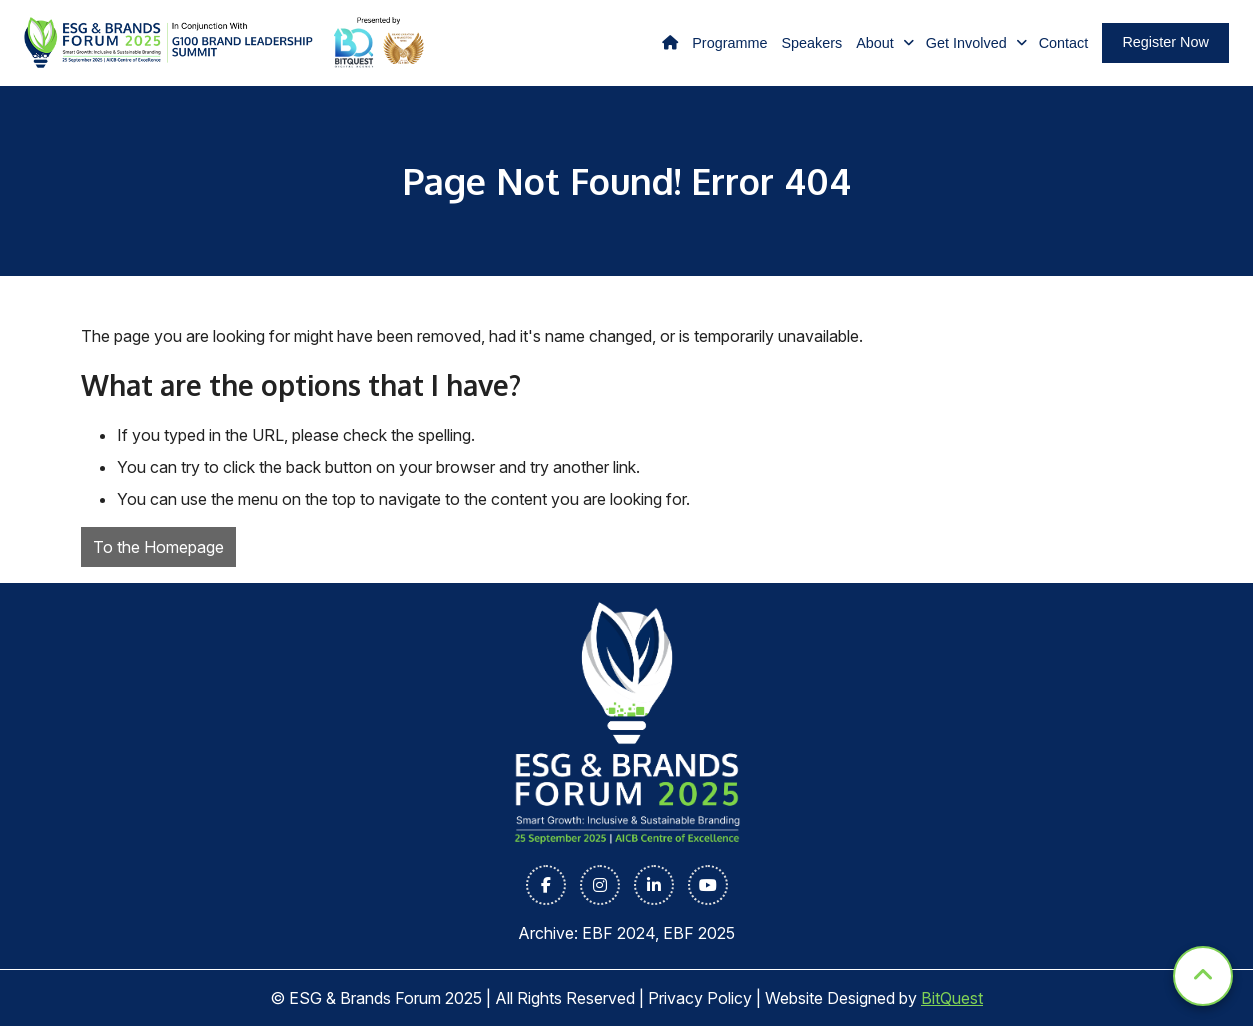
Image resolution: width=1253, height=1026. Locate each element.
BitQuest (952, 998)
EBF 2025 (699, 933)
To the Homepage (158, 547)
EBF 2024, (622, 933)
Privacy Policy (700, 998)
